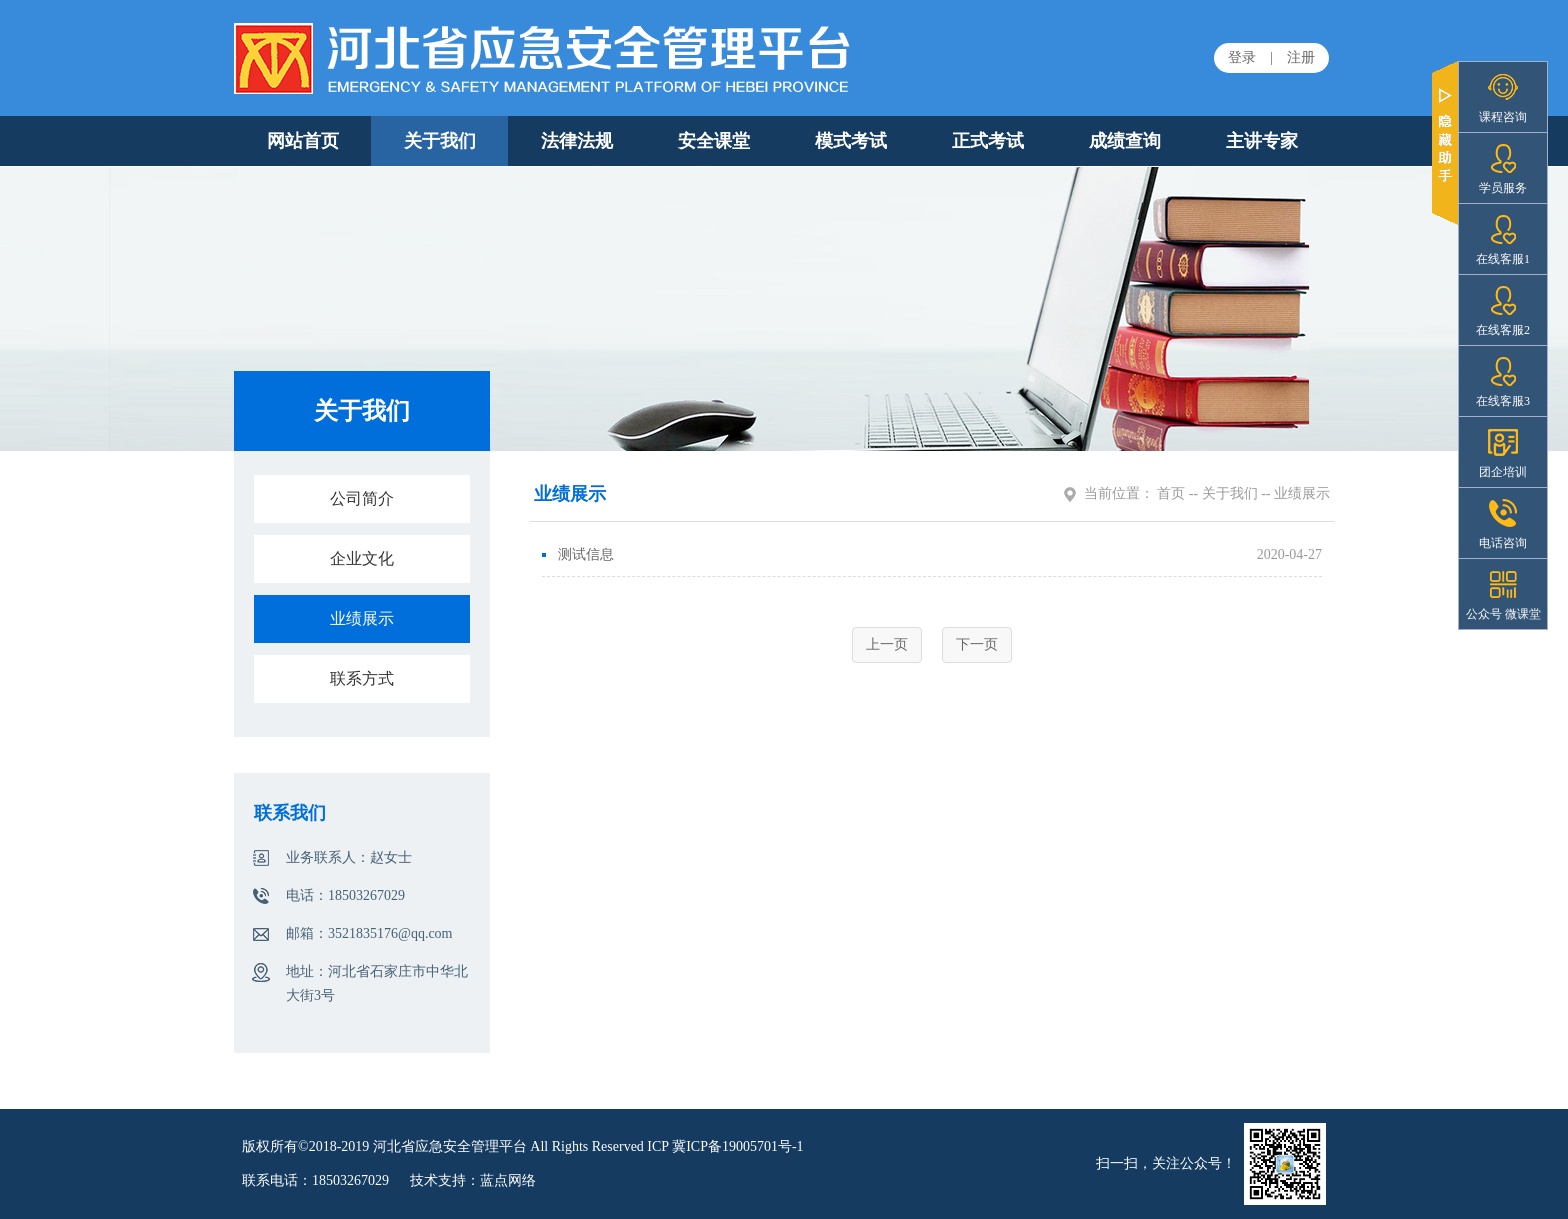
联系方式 (362, 678)
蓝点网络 (508, 1180)
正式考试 (988, 141)
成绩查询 (1125, 141)
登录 (1242, 57)
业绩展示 (362, 618)
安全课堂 (714, 141)
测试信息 (578, 554)
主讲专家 (1262, 141)
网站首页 (303, 141)
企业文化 (362, 558)
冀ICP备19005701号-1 (737, 1146)
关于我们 (440, 141)
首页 (1171, 493)
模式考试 (851, 141)
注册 (1301, 57)
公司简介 (362, 498)
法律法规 (577, 141)
